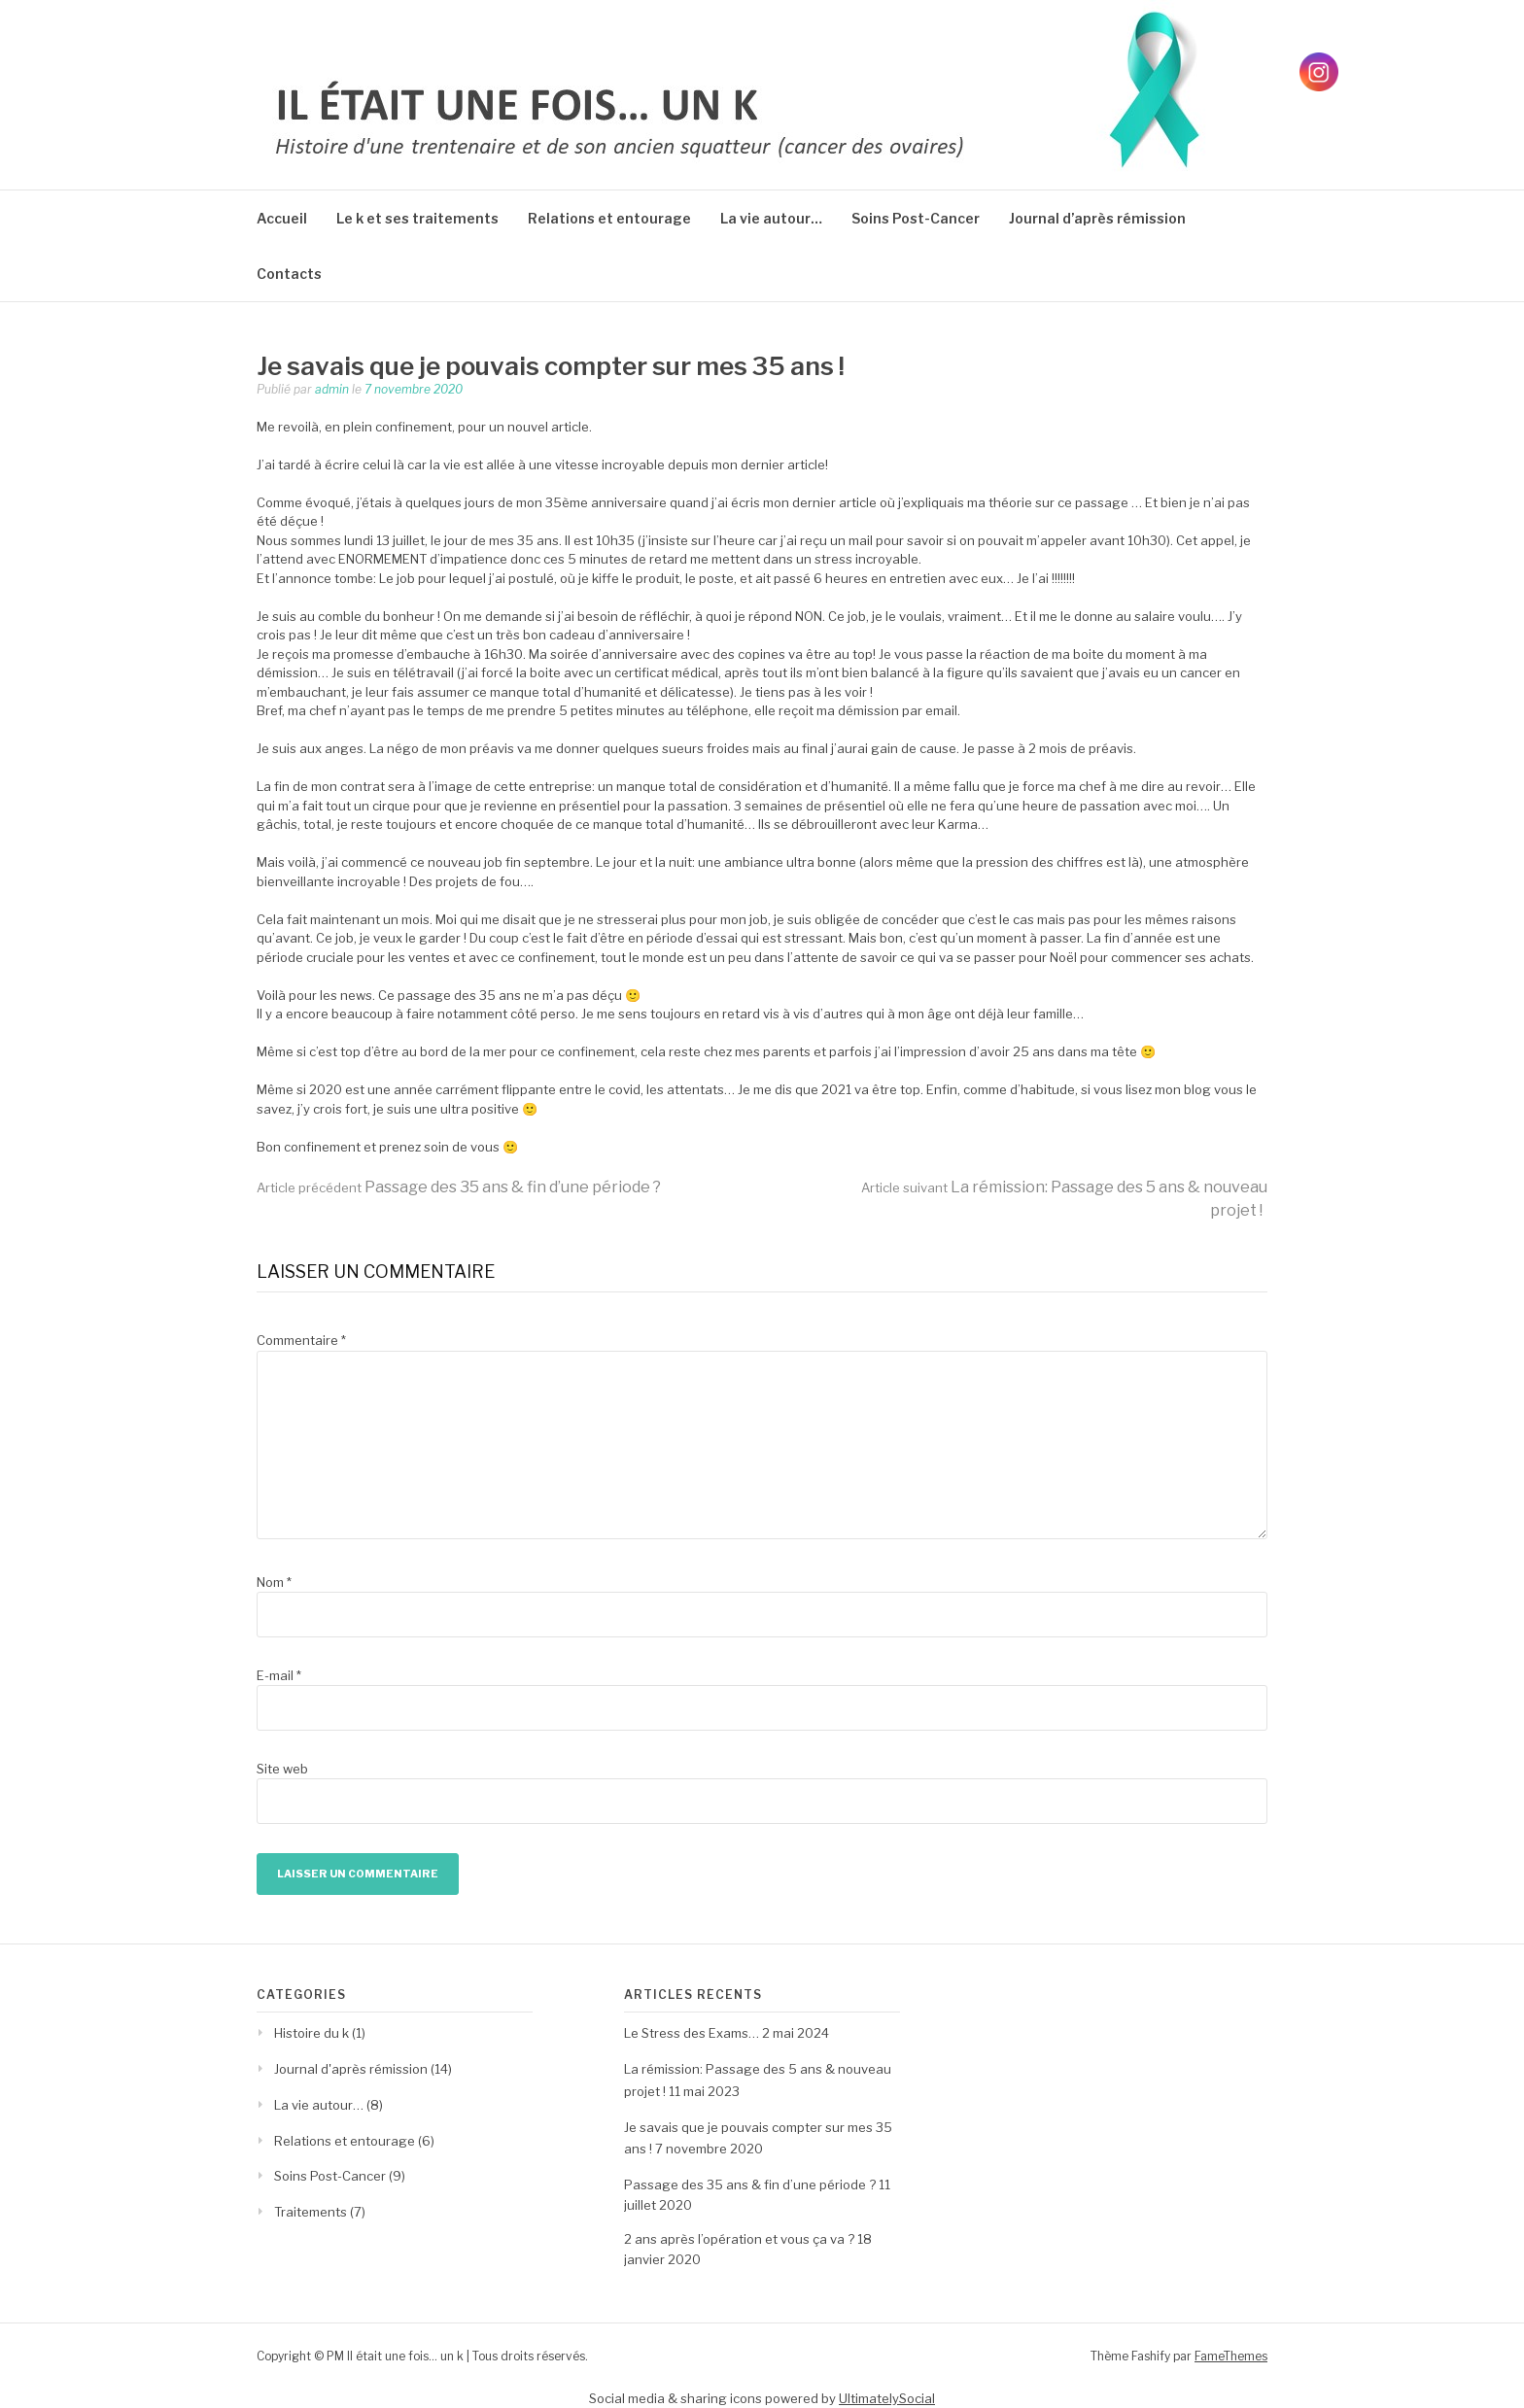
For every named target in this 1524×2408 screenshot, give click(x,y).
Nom (274, 1582)
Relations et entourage (609, 218)
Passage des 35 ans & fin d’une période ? (459, 1187)
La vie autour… (771, 218)
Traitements (310, 2211)
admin (332, 389)
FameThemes (1231, 2356)
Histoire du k (311, 2033)
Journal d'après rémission (351, 2069)
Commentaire (301, 1340)
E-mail (279, 1675)
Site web (282, 1768)
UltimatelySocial (887, 2398)
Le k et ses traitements (417, 218)
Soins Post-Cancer (915, 218)
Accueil (282, 218)
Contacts (289, 273)
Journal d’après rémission (1097, 218)
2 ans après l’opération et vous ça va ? (739, 2239)
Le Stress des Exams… (691, 2033)
